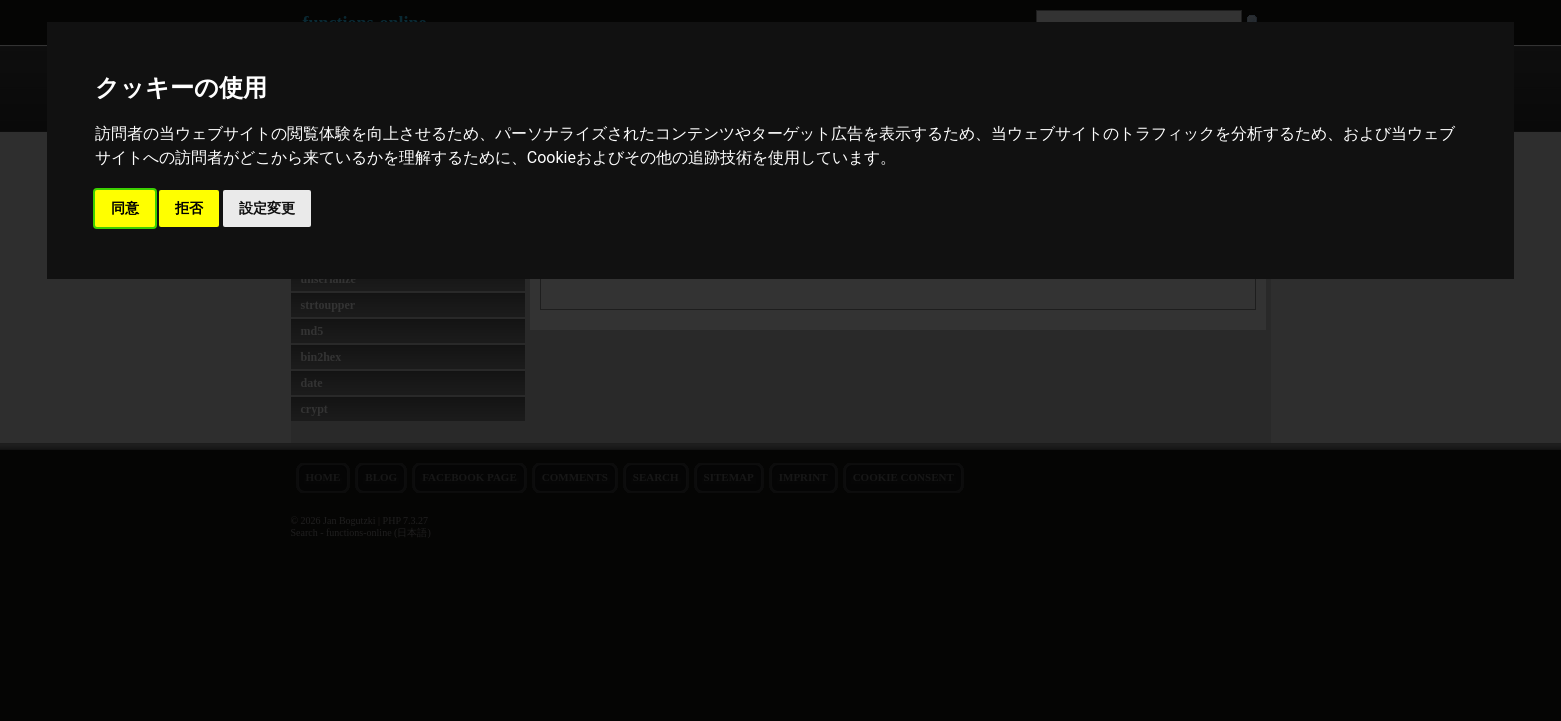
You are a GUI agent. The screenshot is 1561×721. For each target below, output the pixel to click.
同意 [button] (125, 208)
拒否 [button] (189, 208)
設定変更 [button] (267, 208)
